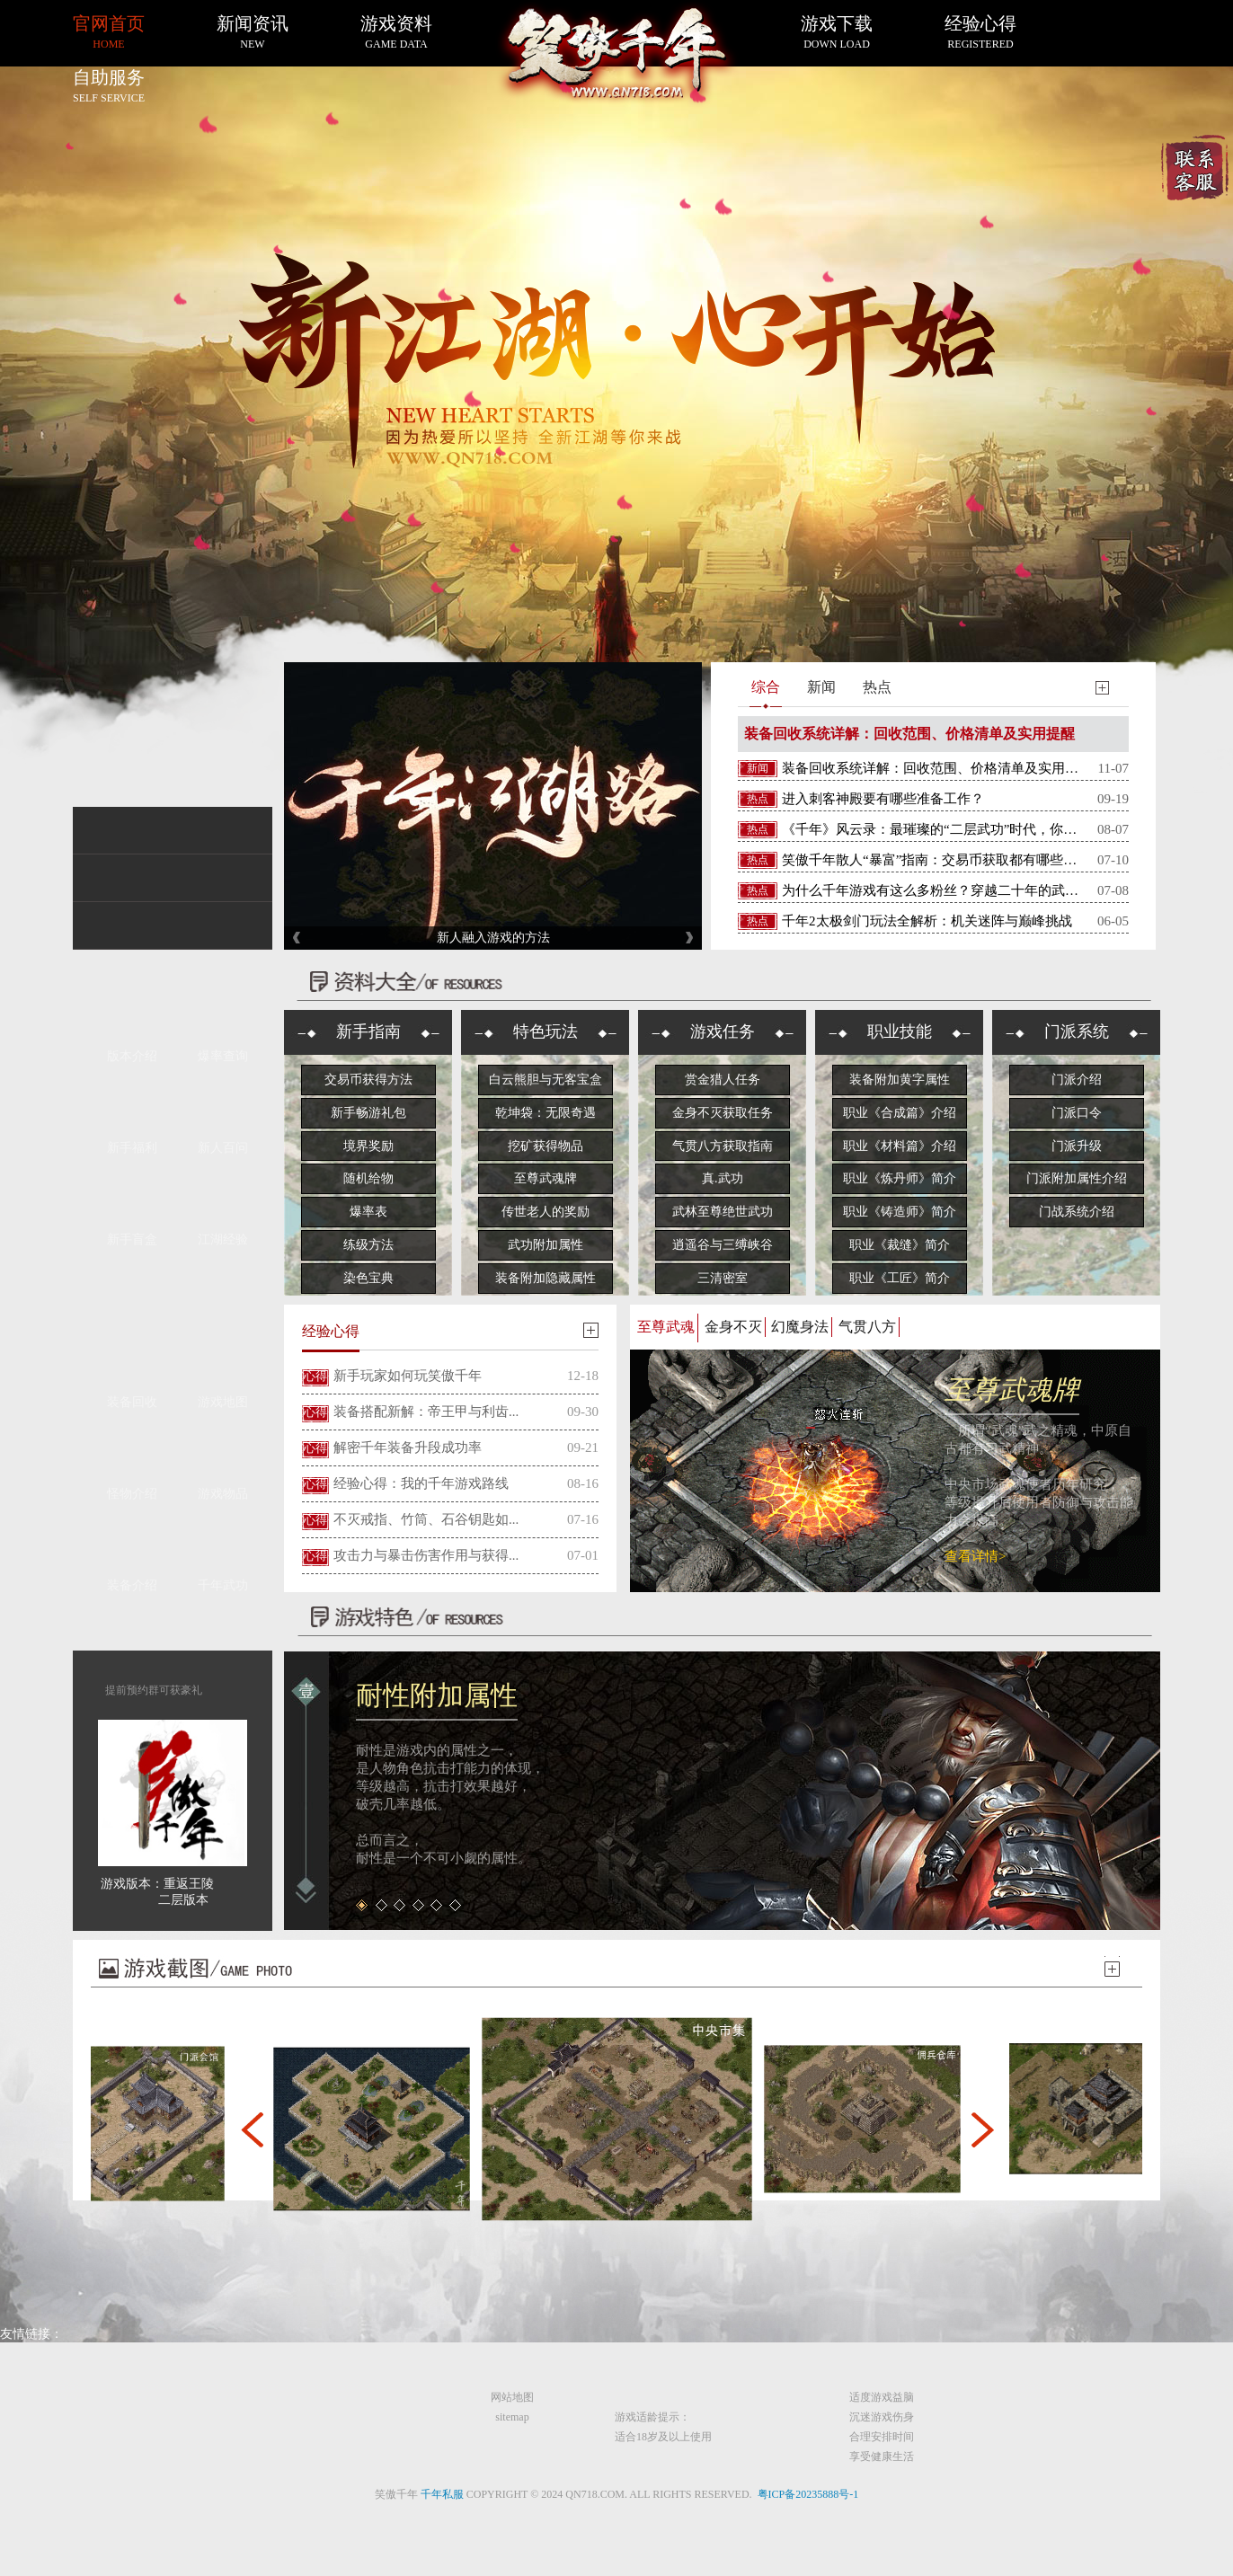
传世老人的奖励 (545, 1211)
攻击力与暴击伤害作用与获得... (426, 1555)
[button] (252, 2129)
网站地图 (512, 2397)
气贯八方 (867, 1326)
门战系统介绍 (1076, 1211)
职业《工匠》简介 (899, 1278)
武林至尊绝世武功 (722, 1211)
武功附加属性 (545, 1245)
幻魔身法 (800, 1326)
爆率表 (368, 1211)
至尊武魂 (666, 1326)
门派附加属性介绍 (1076, 1178)
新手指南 (368, 1031)
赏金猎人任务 (722, 1079)
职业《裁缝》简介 (899, 1245)
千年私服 (442, 2494)
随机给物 (368, 1178)
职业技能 (899, 1031)
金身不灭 (733, 1326)
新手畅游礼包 (368, 1113)
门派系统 (1076, 1031)
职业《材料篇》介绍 (899, 1146)
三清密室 (722, 1278)
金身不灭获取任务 (722, 1113)
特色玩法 (545, 1031)
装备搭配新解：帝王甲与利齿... (426, 1411)
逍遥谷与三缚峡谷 (722, 1245)
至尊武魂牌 (545, 1178)
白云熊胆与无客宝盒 (545, 1079)
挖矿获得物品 (545, 1146)
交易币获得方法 (368, 1079)
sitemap (511, 2417)
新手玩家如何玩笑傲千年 (407, 1375)
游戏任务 (722, 1031)
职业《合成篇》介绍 (899, 1113)
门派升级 (1076, 1146)
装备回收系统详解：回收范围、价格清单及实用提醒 (909, 733)
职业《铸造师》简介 (899, 1211)
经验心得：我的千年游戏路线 (421, 1483)
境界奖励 (368, 1146)
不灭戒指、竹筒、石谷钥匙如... (426, 1519)
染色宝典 (368, 1278)
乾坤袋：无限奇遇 (545, 1113)
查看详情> (975, 1556)
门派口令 (1076, 1113)
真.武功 (722, 1178)
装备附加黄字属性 (899, 1079)
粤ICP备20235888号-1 (808, 2494)
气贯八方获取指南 (722, 1146)
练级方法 (368, 1245)
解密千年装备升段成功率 (407, 1447)
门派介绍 (1076, 1079)
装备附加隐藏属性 (545, 1278)
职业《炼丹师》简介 (899, 1178)
